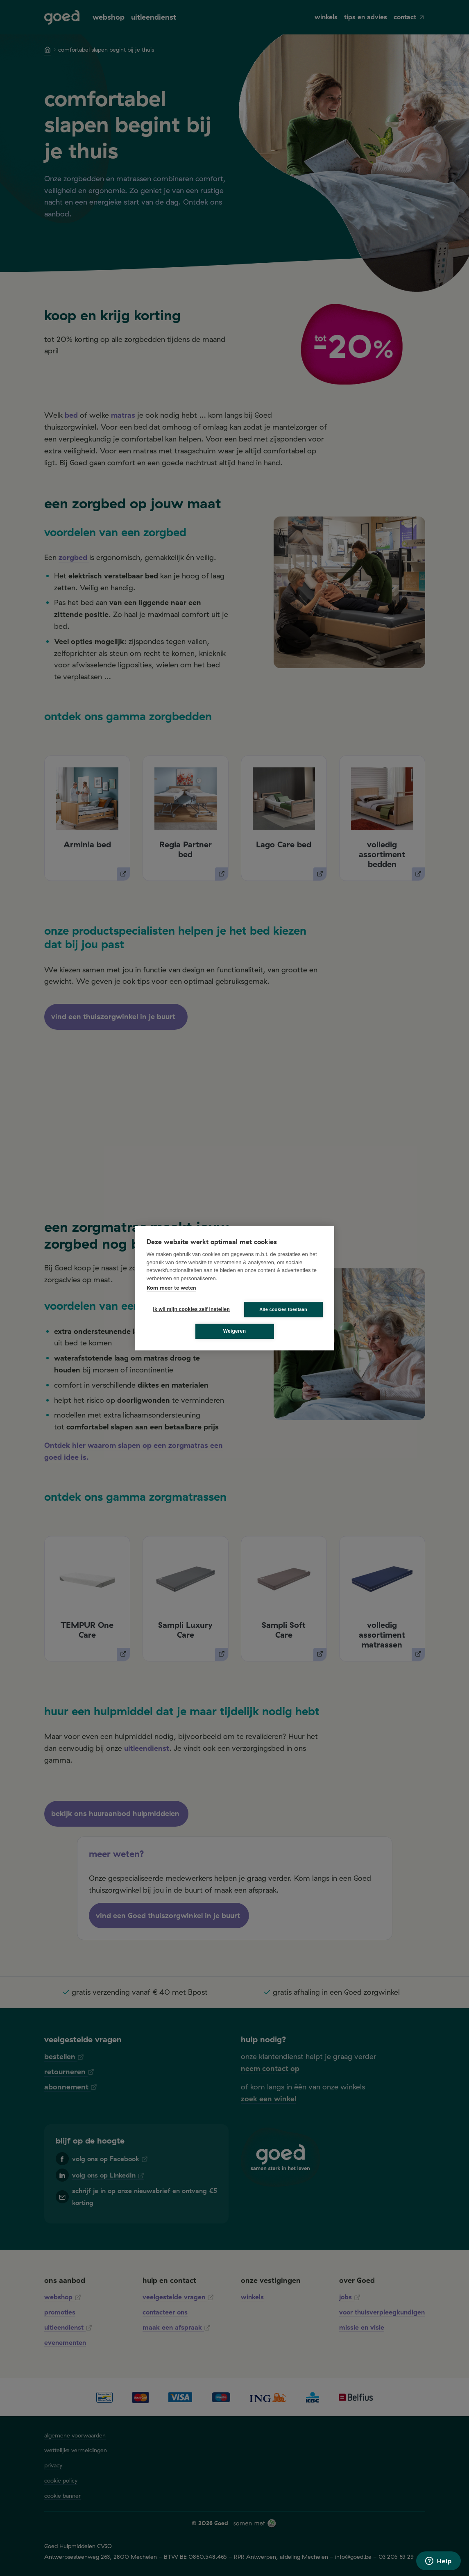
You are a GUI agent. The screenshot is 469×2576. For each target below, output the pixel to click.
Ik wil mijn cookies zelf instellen (189, 1309)
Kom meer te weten (171, 1287)
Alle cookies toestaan (283, 1309)
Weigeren (234, 1331)
